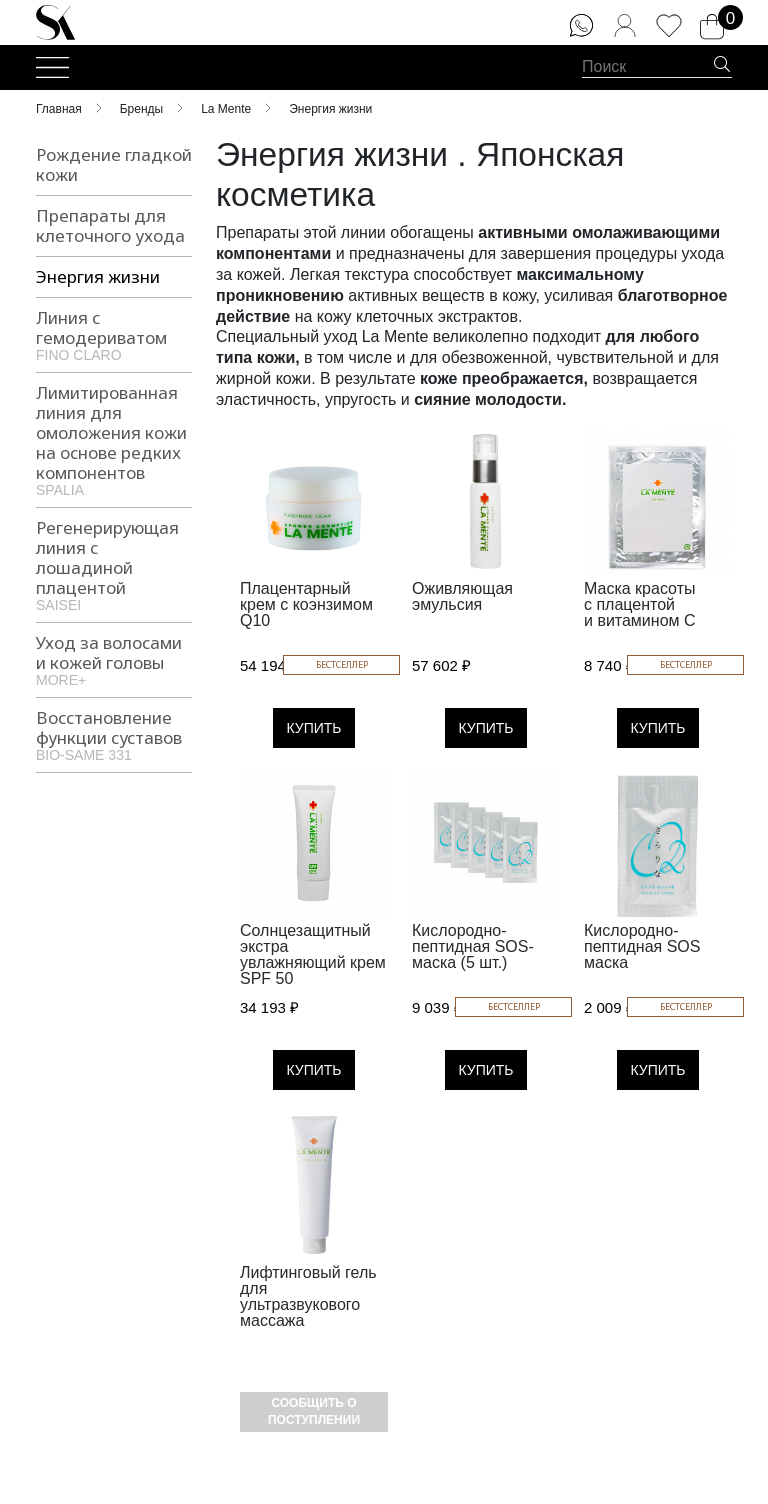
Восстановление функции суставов (114, 734)
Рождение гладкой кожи (114, 164)
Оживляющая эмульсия (462, 596)
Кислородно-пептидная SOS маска (642, 946)
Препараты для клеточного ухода (110, 225)
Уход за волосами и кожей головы (114, 659)
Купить (313, 728)
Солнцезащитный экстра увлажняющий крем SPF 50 (313, 954)
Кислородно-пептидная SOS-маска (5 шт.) (473, 946)
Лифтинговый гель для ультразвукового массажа (308, 1296)
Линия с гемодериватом (114, 334)
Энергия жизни (98, 276)
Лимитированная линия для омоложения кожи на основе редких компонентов (114, 439)
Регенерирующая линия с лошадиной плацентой (114, 564)
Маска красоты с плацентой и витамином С (640, 604)
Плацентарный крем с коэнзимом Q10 (306, 604)
